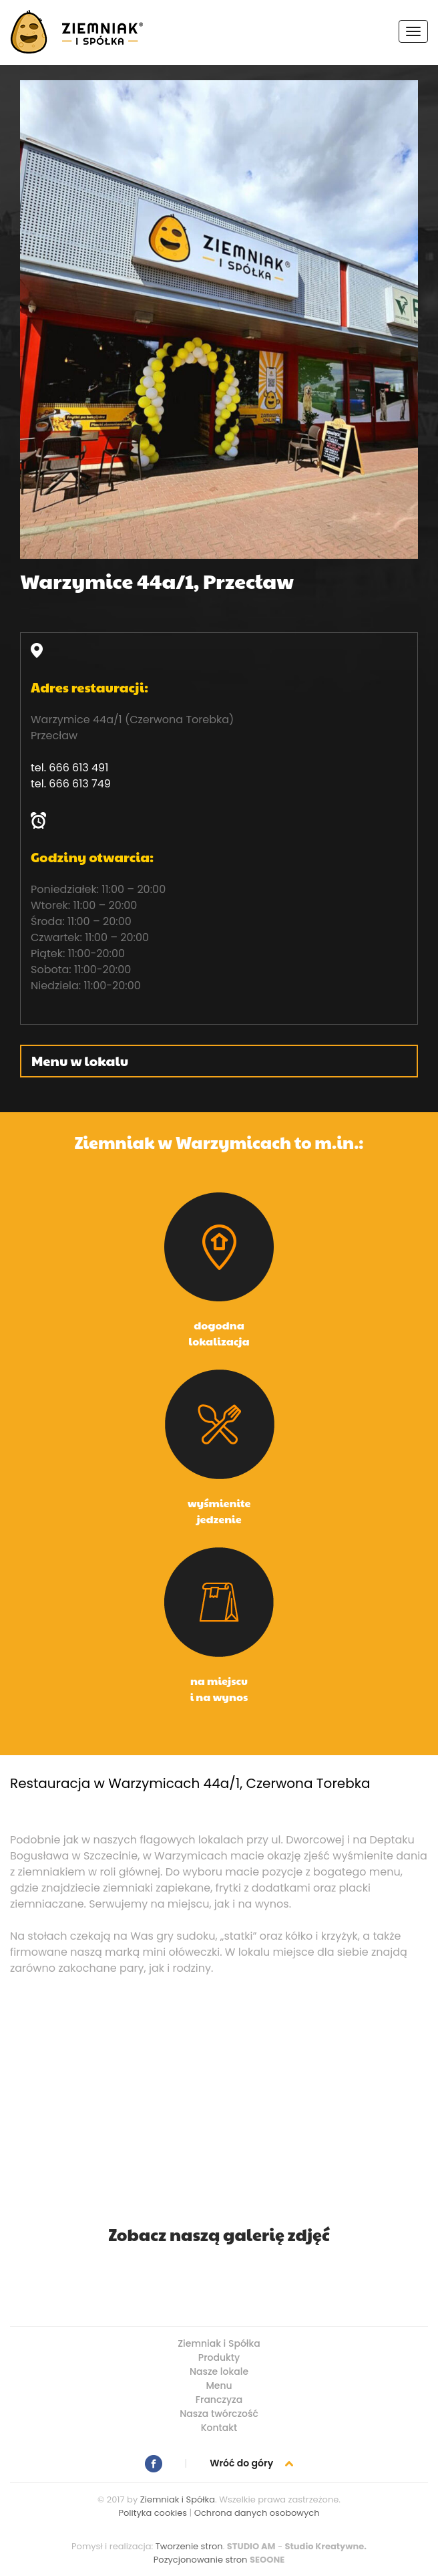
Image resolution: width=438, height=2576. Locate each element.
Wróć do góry (251, 2463)
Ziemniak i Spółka (219, 2343)
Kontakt (219, 2427)
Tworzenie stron (189, 2546)
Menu (219, 2385)
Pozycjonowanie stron (201, 2559)
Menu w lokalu (79, 1060)
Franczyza (219, 2399)
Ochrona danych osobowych (257, 2512)
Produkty (219, 2357)
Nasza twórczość (219, 2413)
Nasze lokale (219, 2371)
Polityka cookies (152, 2512)
